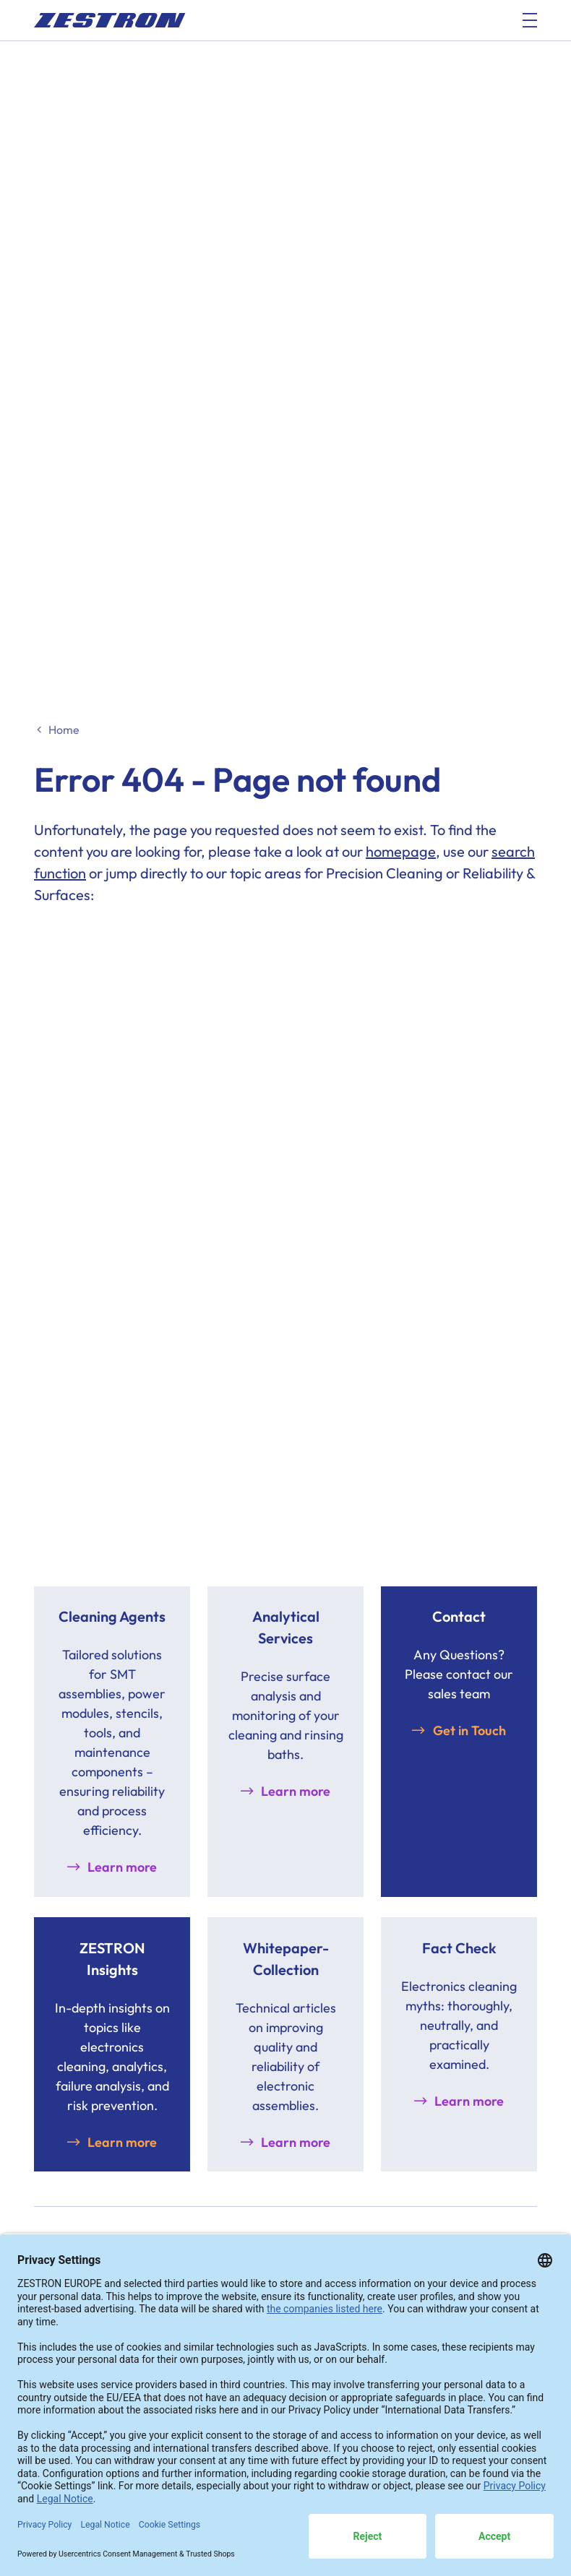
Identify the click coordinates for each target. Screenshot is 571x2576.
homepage (401, 851)
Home (64, 729)
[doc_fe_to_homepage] (110, 20)
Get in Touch (469, 1730)
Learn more (122, 1867)
